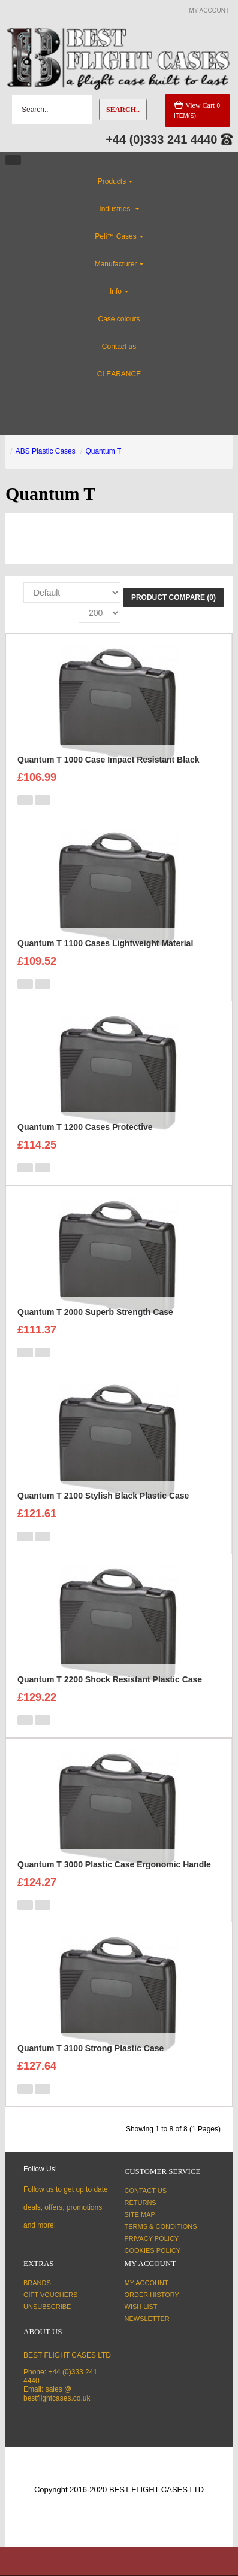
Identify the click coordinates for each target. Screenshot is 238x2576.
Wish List (141, 2306)
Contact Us (146, 2190)
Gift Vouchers (50, 2294)
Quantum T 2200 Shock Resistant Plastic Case (109, 1679)
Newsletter (147, 2318)
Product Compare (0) (173, 597)
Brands (37, 2282)
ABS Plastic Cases (46, 451)
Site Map (140, 2214)
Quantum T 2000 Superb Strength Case (95, 1312)
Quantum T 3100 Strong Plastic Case (90, 2048)
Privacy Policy (152, 2238)
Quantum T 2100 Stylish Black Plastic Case (103, 1495)
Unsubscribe (47, 2306)
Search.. (123, 109)
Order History (152, 2294)
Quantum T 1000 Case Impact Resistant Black (108, 759)
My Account (146, 2282)
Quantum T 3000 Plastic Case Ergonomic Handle (114, 1864)
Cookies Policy (153, 2250)
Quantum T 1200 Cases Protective (85, 1127)
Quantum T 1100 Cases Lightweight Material (105, 943)
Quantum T (103, 451)
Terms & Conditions (161, 2226)
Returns (140, 2202)
